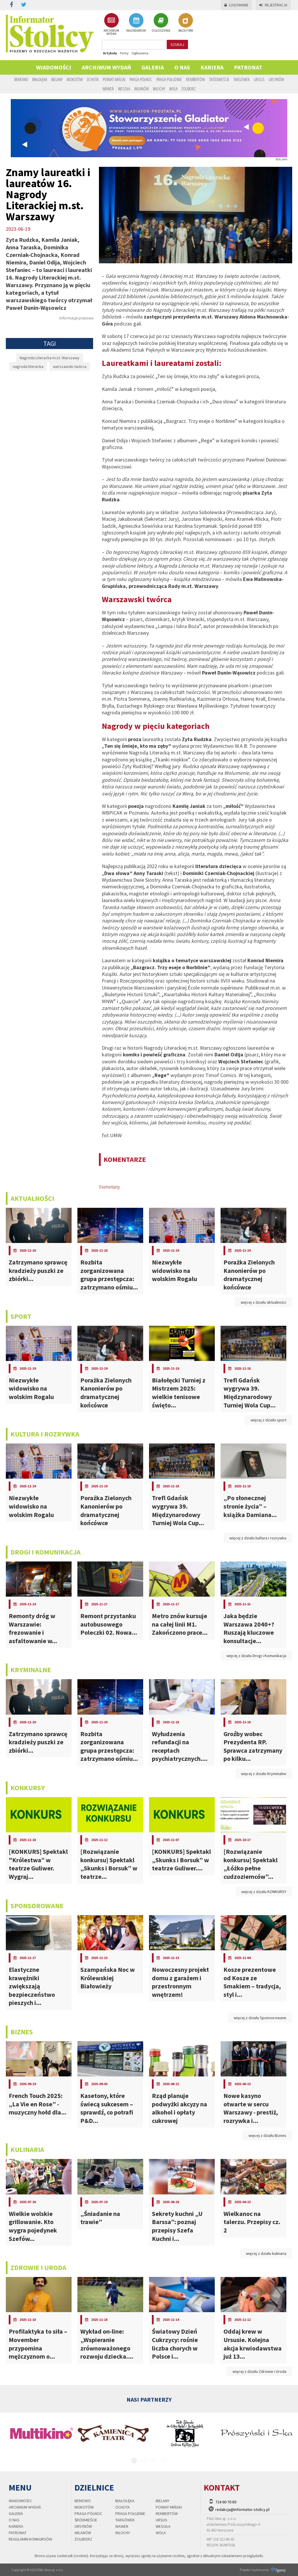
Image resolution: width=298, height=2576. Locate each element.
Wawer (108, 89)
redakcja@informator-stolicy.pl (242, 2509)
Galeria (152, 67)
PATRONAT (248, 67)
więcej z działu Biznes (267, 2135)
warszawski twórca (69, 366)
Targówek (241, 79)
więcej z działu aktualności (263, 1302)
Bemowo (21, 79)
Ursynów (276, 79)
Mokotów (75, 79)
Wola (173, 89)
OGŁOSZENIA (161, 22)
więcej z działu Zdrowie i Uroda (259, 2371)
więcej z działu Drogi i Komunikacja (256, 1655)
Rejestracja (273, 5)
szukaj (177, 44)
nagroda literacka (28, 366)
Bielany (57, 79)
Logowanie (236, 5)
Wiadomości (53, 67)
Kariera (212, 67)
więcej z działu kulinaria (266, 2253)
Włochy (159, 89)
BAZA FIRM (185, 22)
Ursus (259, 79)
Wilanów (141, 89)
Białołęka (39, 79)
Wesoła (124, 89)
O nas (182, 67)
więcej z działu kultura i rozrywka (257, 1538)
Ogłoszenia (140, 53)
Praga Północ (141, 79)
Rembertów (195, 79)
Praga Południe (169, 79)
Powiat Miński (114, 79)
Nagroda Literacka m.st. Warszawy (49, 357)
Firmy (124, 53)
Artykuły (110, 53)
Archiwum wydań (106, 67)
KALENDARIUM (136, 22)
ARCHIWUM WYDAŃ (111, 24)
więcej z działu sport (268, 1420)
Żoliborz (189, 89)
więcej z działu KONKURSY (263, 1891)
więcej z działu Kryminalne (263, 1773)
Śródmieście (219, 79)
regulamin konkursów (30, 2539)
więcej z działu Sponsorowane (260, 2017)
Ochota (93, 79)
